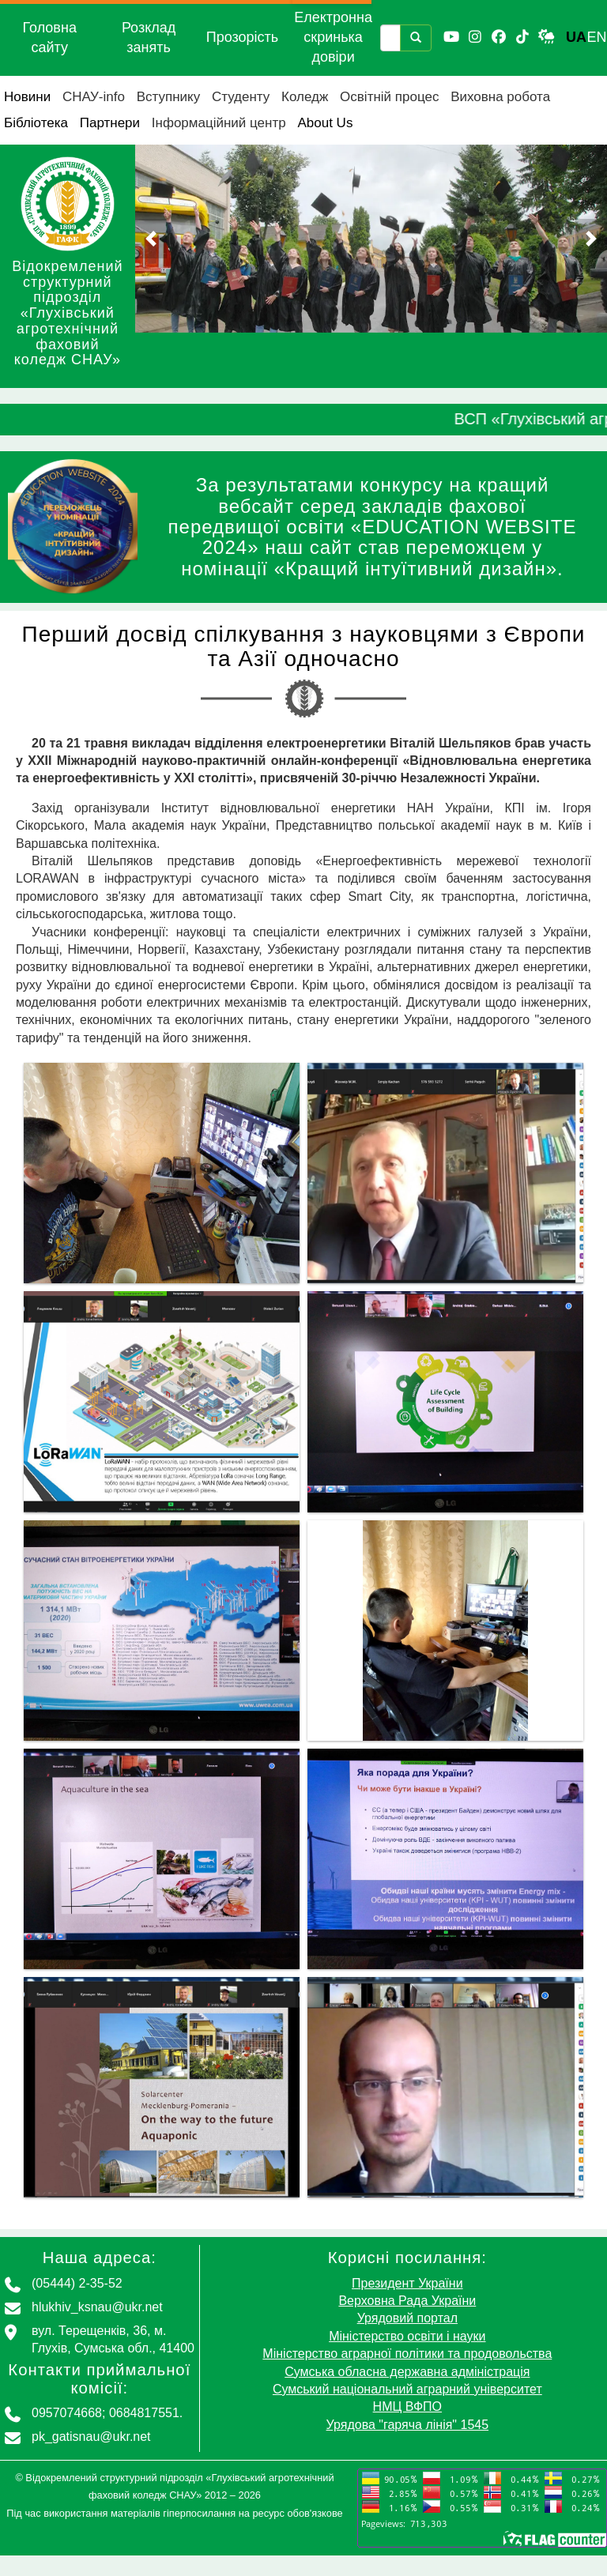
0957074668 (67, 2413)
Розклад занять (148, 37)
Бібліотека (36, 122)
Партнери (110, 122)
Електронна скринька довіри (333, 37)
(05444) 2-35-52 (77, 2283)
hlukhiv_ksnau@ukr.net (97, 2307)
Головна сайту (50, 37)
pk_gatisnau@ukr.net (91, 2436)
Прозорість (242, 37)
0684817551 (144, 2413)
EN (596, 37)
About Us (325, 122)
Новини (27, 96)
